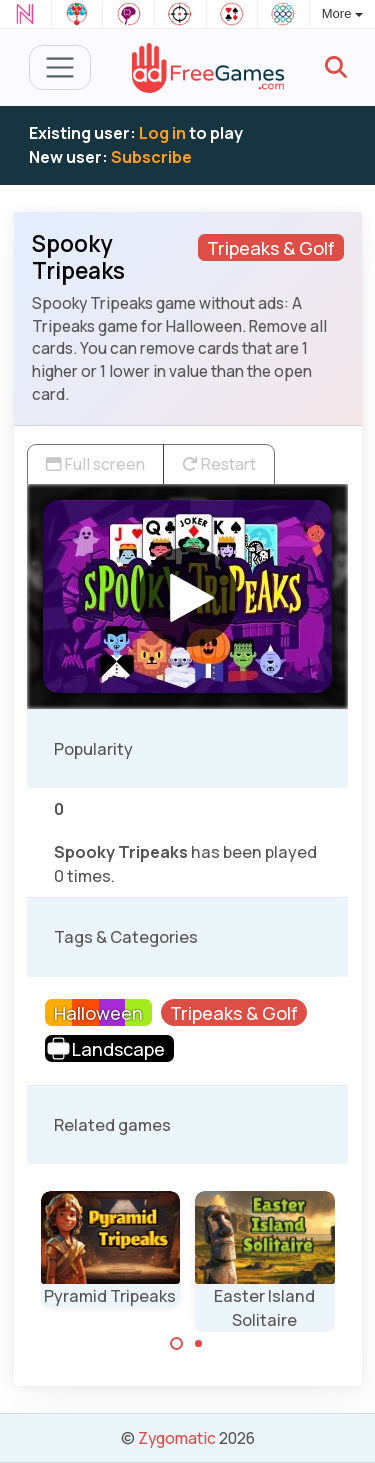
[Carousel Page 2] (199, 1344)
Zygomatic (177, 1438)
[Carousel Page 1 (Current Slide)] (177, 1344)
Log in (162, 133)
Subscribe (151, 157)
